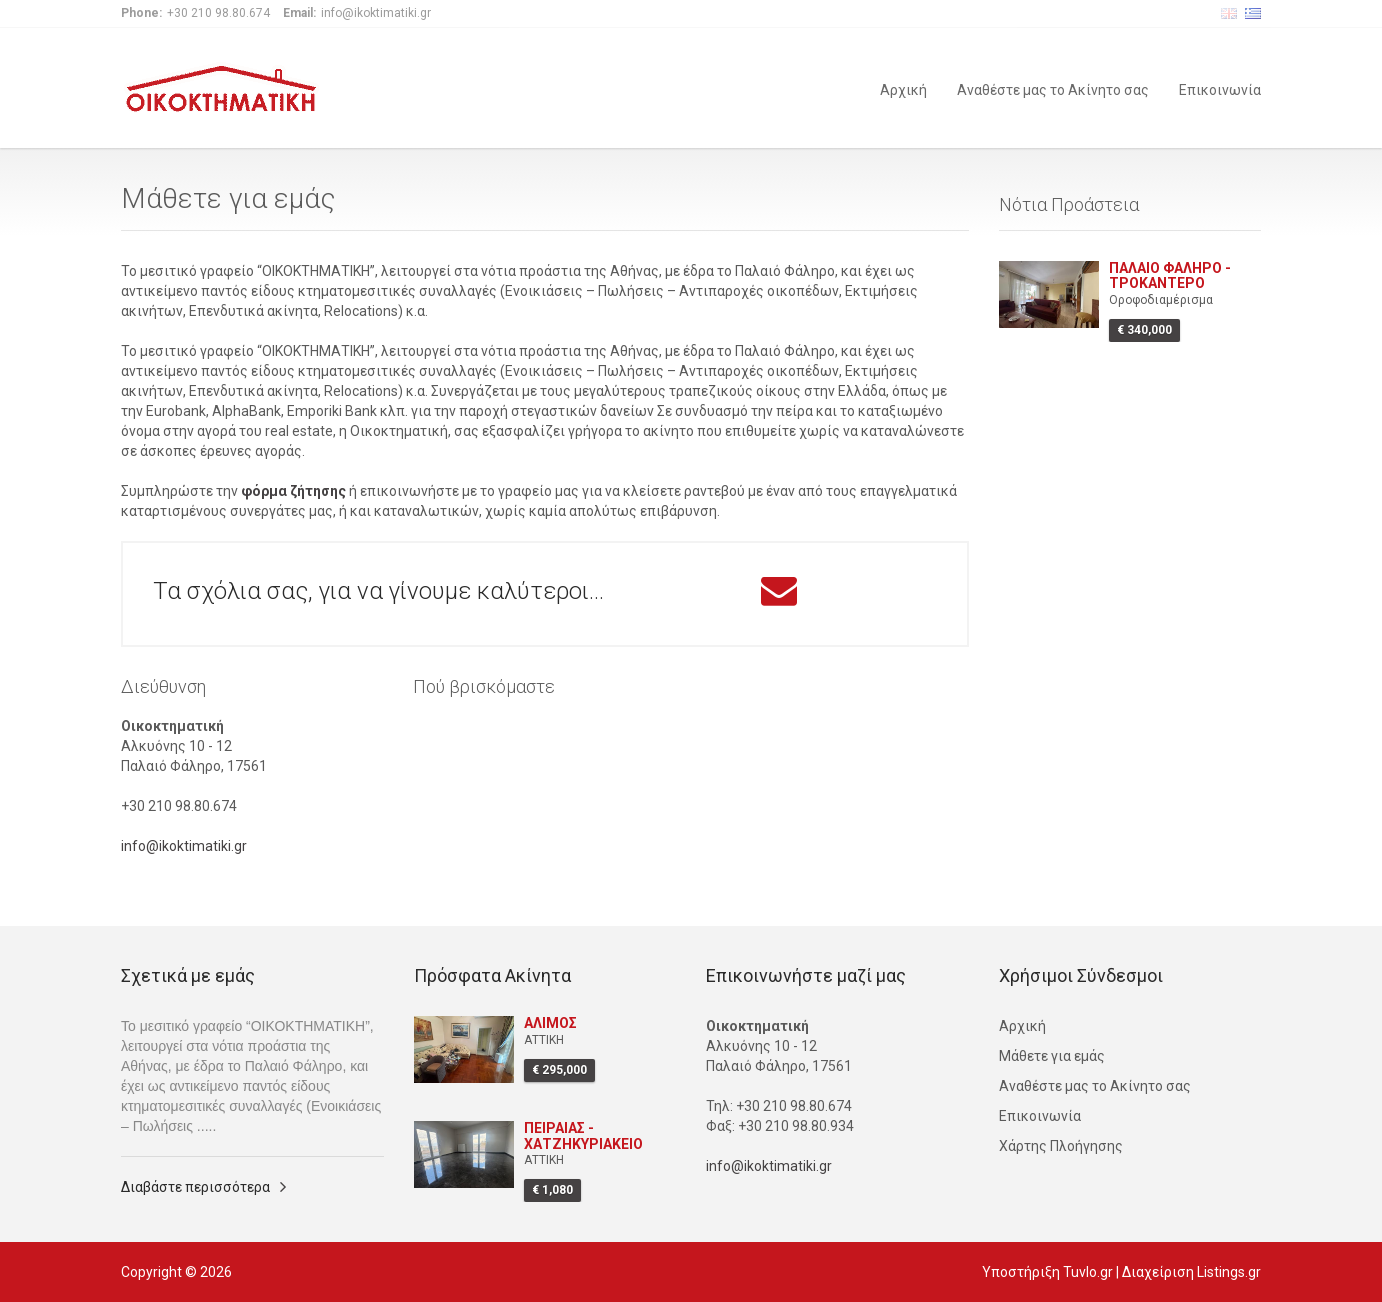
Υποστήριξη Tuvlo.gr (1047, 1272)
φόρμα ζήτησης (293, 491)
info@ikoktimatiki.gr (184, 846)
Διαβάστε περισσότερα (195, 1187)
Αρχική (903, 88)
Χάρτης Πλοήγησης (1061, 1146)
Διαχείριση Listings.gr (1191, 1272)
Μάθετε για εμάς (1052, 1056)
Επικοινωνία (1220, 88)
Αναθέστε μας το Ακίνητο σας (1053, 88)
